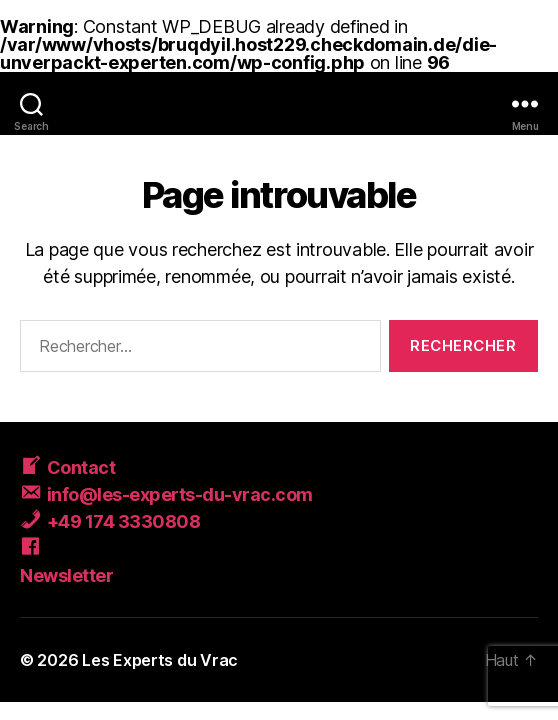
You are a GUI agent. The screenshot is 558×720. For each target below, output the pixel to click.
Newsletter (66, 575)
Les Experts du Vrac (160, 660)
